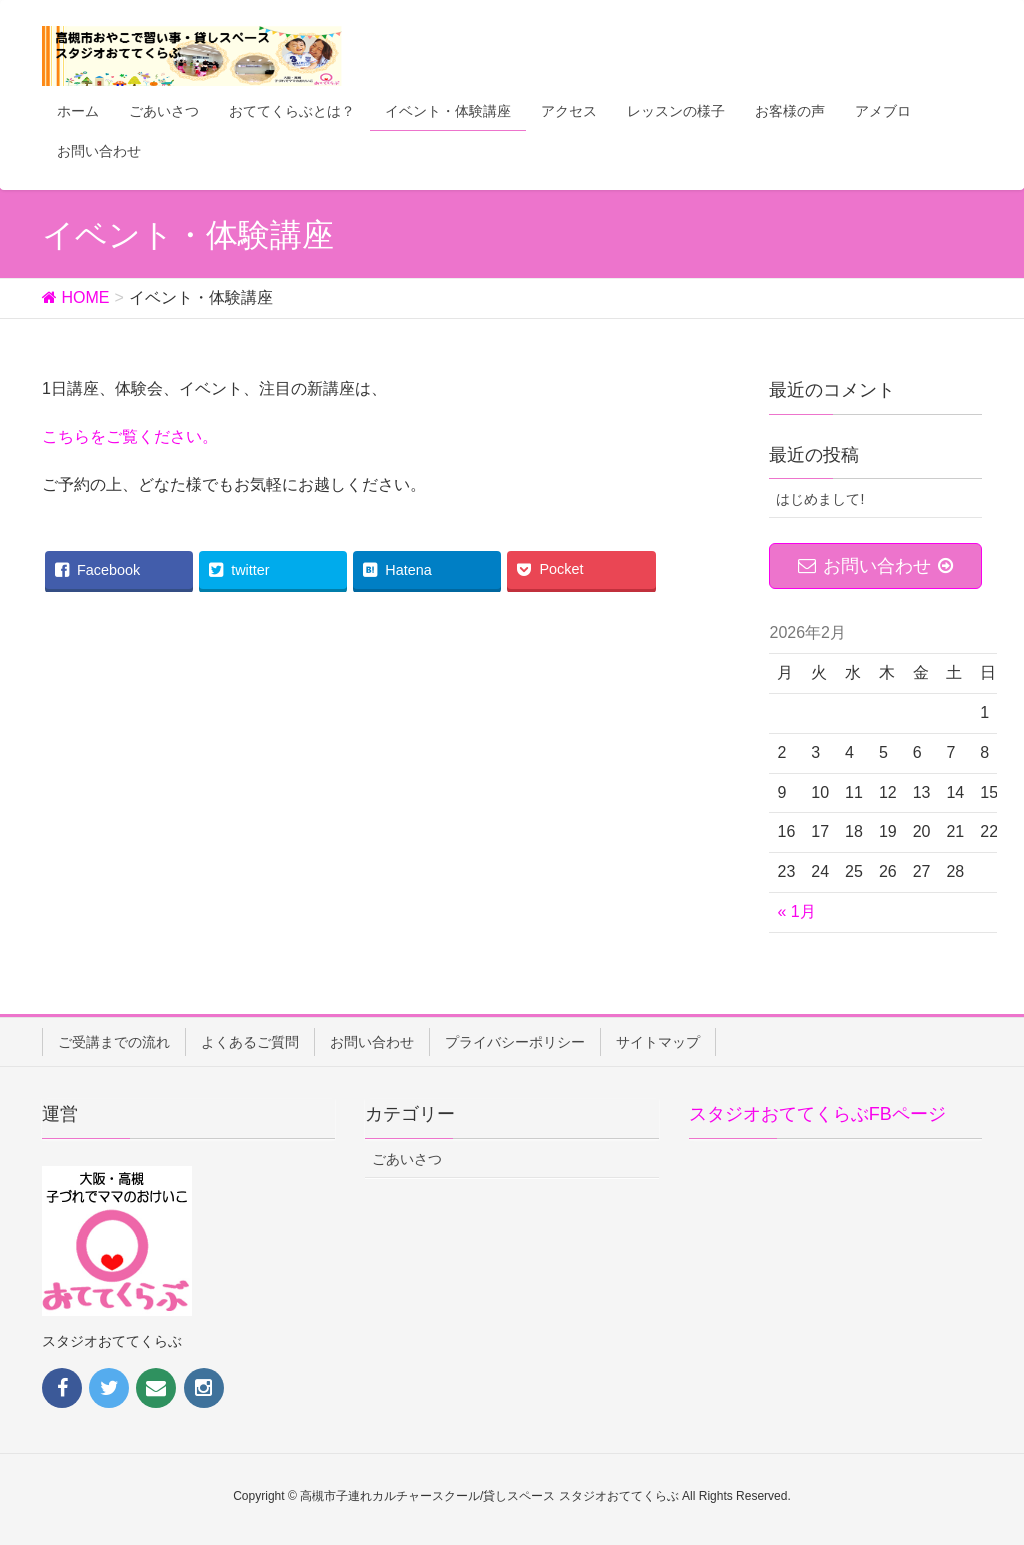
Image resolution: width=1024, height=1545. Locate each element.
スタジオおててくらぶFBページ (817, 1114)
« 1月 (796, 911)
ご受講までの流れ (114, 1042)
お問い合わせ (372, 1042)
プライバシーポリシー (515, 1042)
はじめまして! (820, 499)
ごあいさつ (407, 1159)
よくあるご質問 (250, 1042)
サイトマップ (658, 1042)
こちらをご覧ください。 (130, 436)
